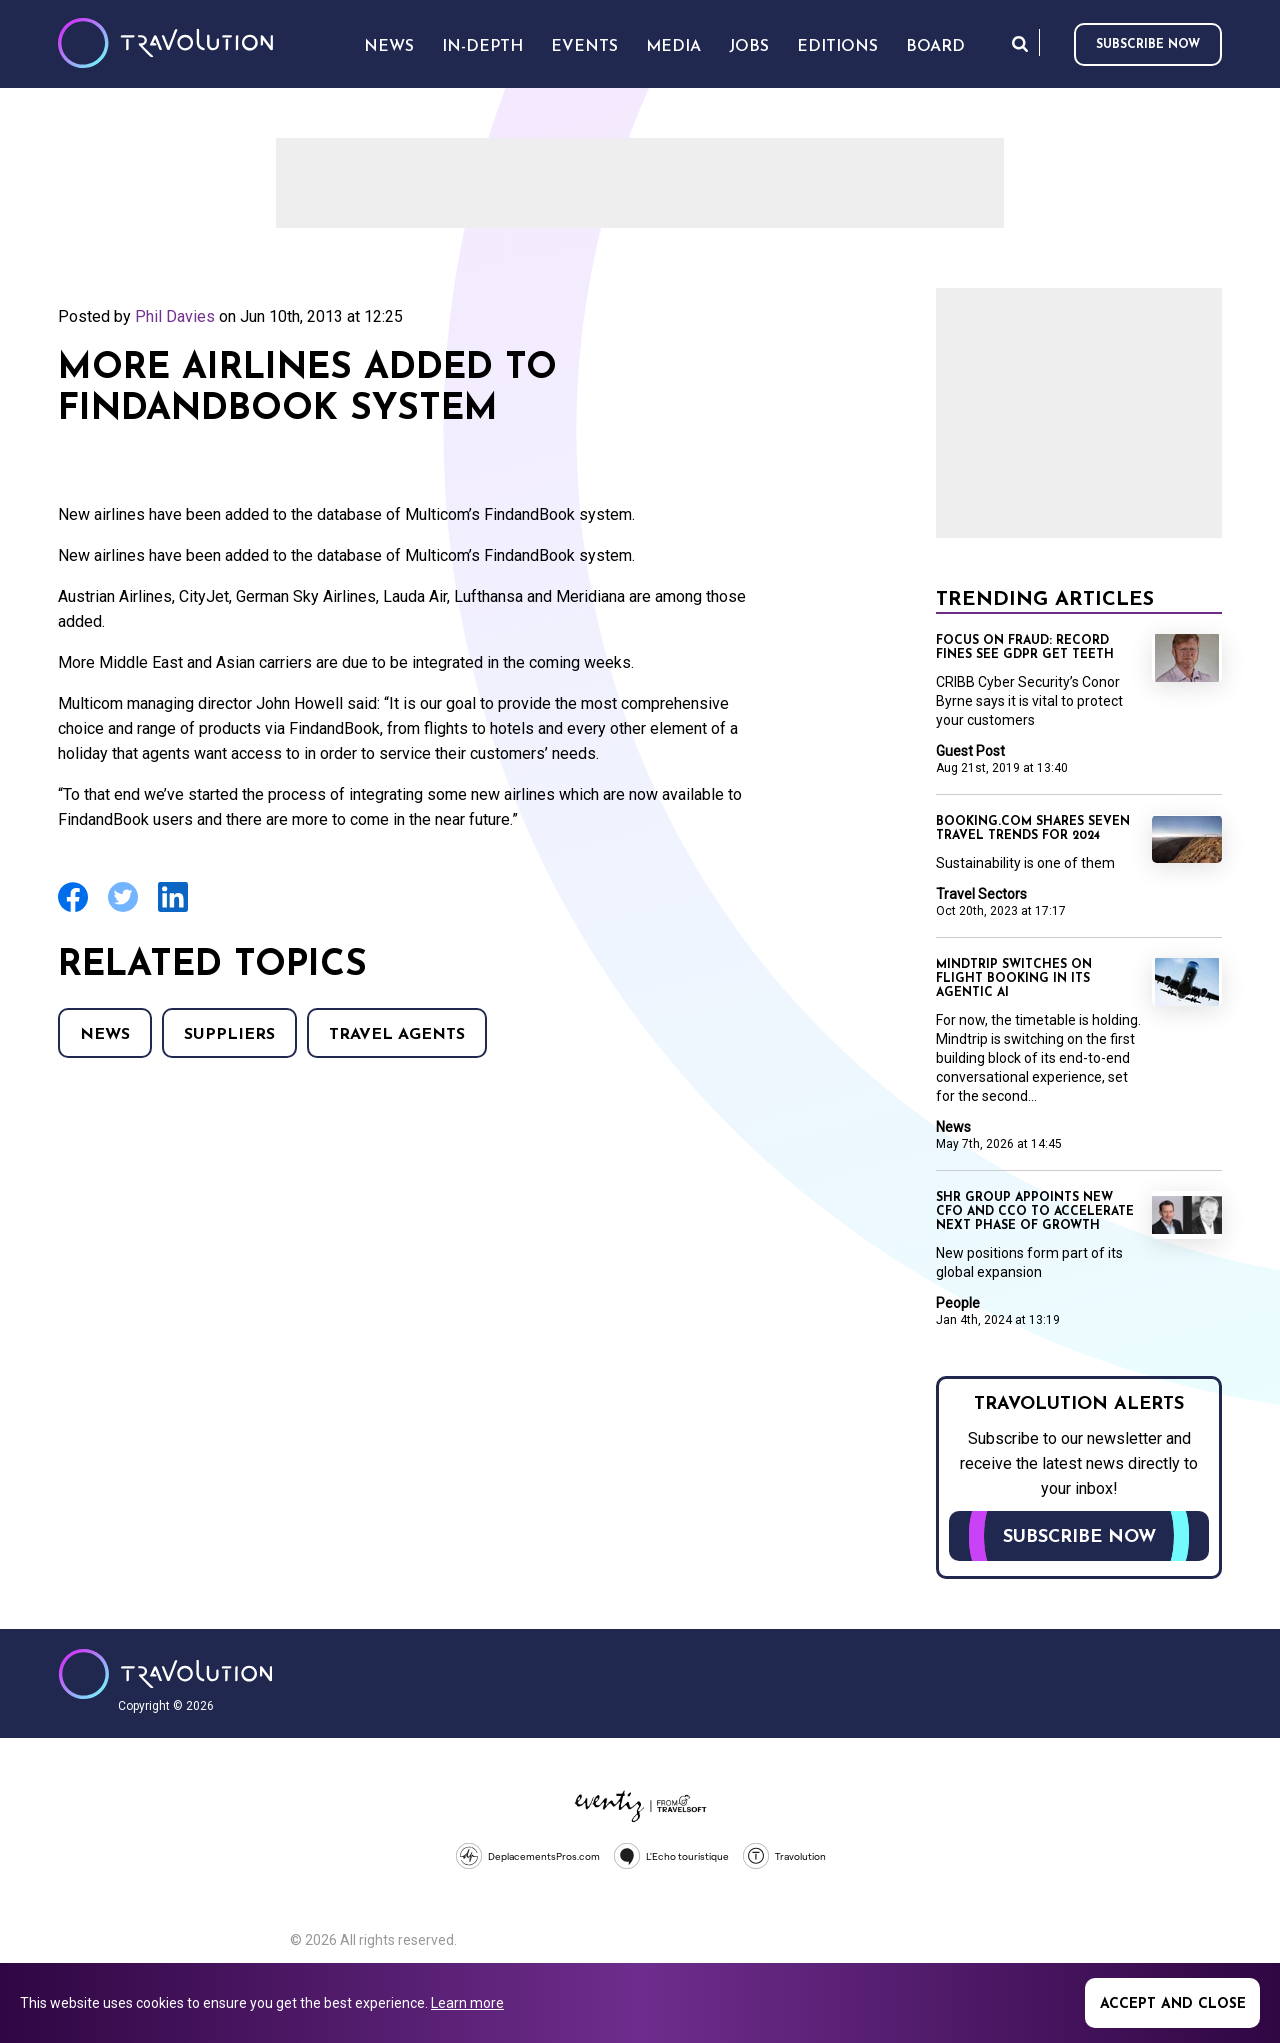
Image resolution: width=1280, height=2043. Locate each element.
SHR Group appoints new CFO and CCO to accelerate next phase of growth (1035, 1212)
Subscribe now (1148, 45)
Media (673, 47)
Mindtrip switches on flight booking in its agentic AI (1014, 979)
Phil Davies (175, 316)
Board (935, 47)
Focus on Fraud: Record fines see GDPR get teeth (1025, 648)
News (105, 1035)
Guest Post (970, 751)
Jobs (749, 47)
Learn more (467, 2003)
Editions (837, 47)
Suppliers (229, 1035)
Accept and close (1173, 2004)
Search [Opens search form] (1020, 43)
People (958, 1303)
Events (584, 47)
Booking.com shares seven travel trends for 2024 (1033, 829)
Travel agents (397, 1035)
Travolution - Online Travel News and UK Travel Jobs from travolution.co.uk (165, 1674)
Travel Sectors (981, 894)
